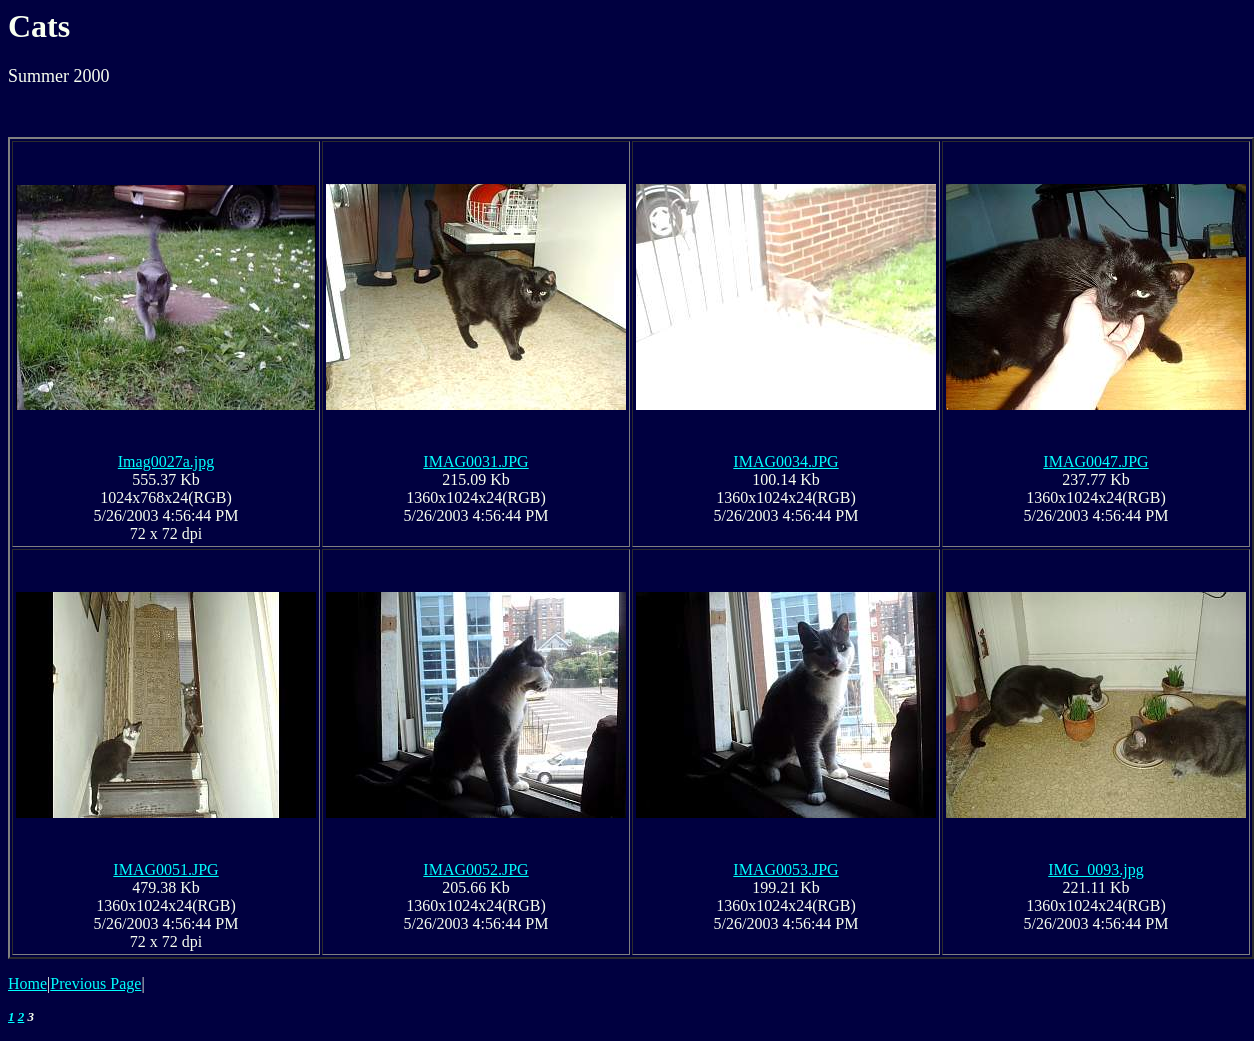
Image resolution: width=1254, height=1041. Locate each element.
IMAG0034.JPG (785, 461)
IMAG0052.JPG (475, 869)
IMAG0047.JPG (1095, 461)
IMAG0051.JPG (165, 869)
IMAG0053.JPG (785, 869)
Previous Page (95, 983)
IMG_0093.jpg (1096, 869)
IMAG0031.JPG (475, 461)
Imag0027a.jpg (166, 461)
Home (27, 983)
